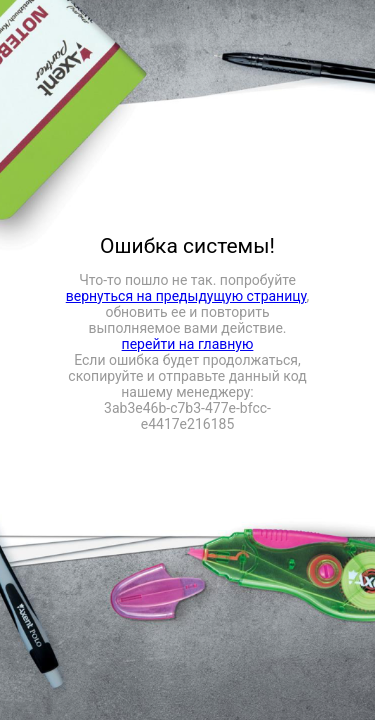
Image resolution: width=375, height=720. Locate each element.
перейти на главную (188, 344)
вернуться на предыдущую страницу (186, 296)
